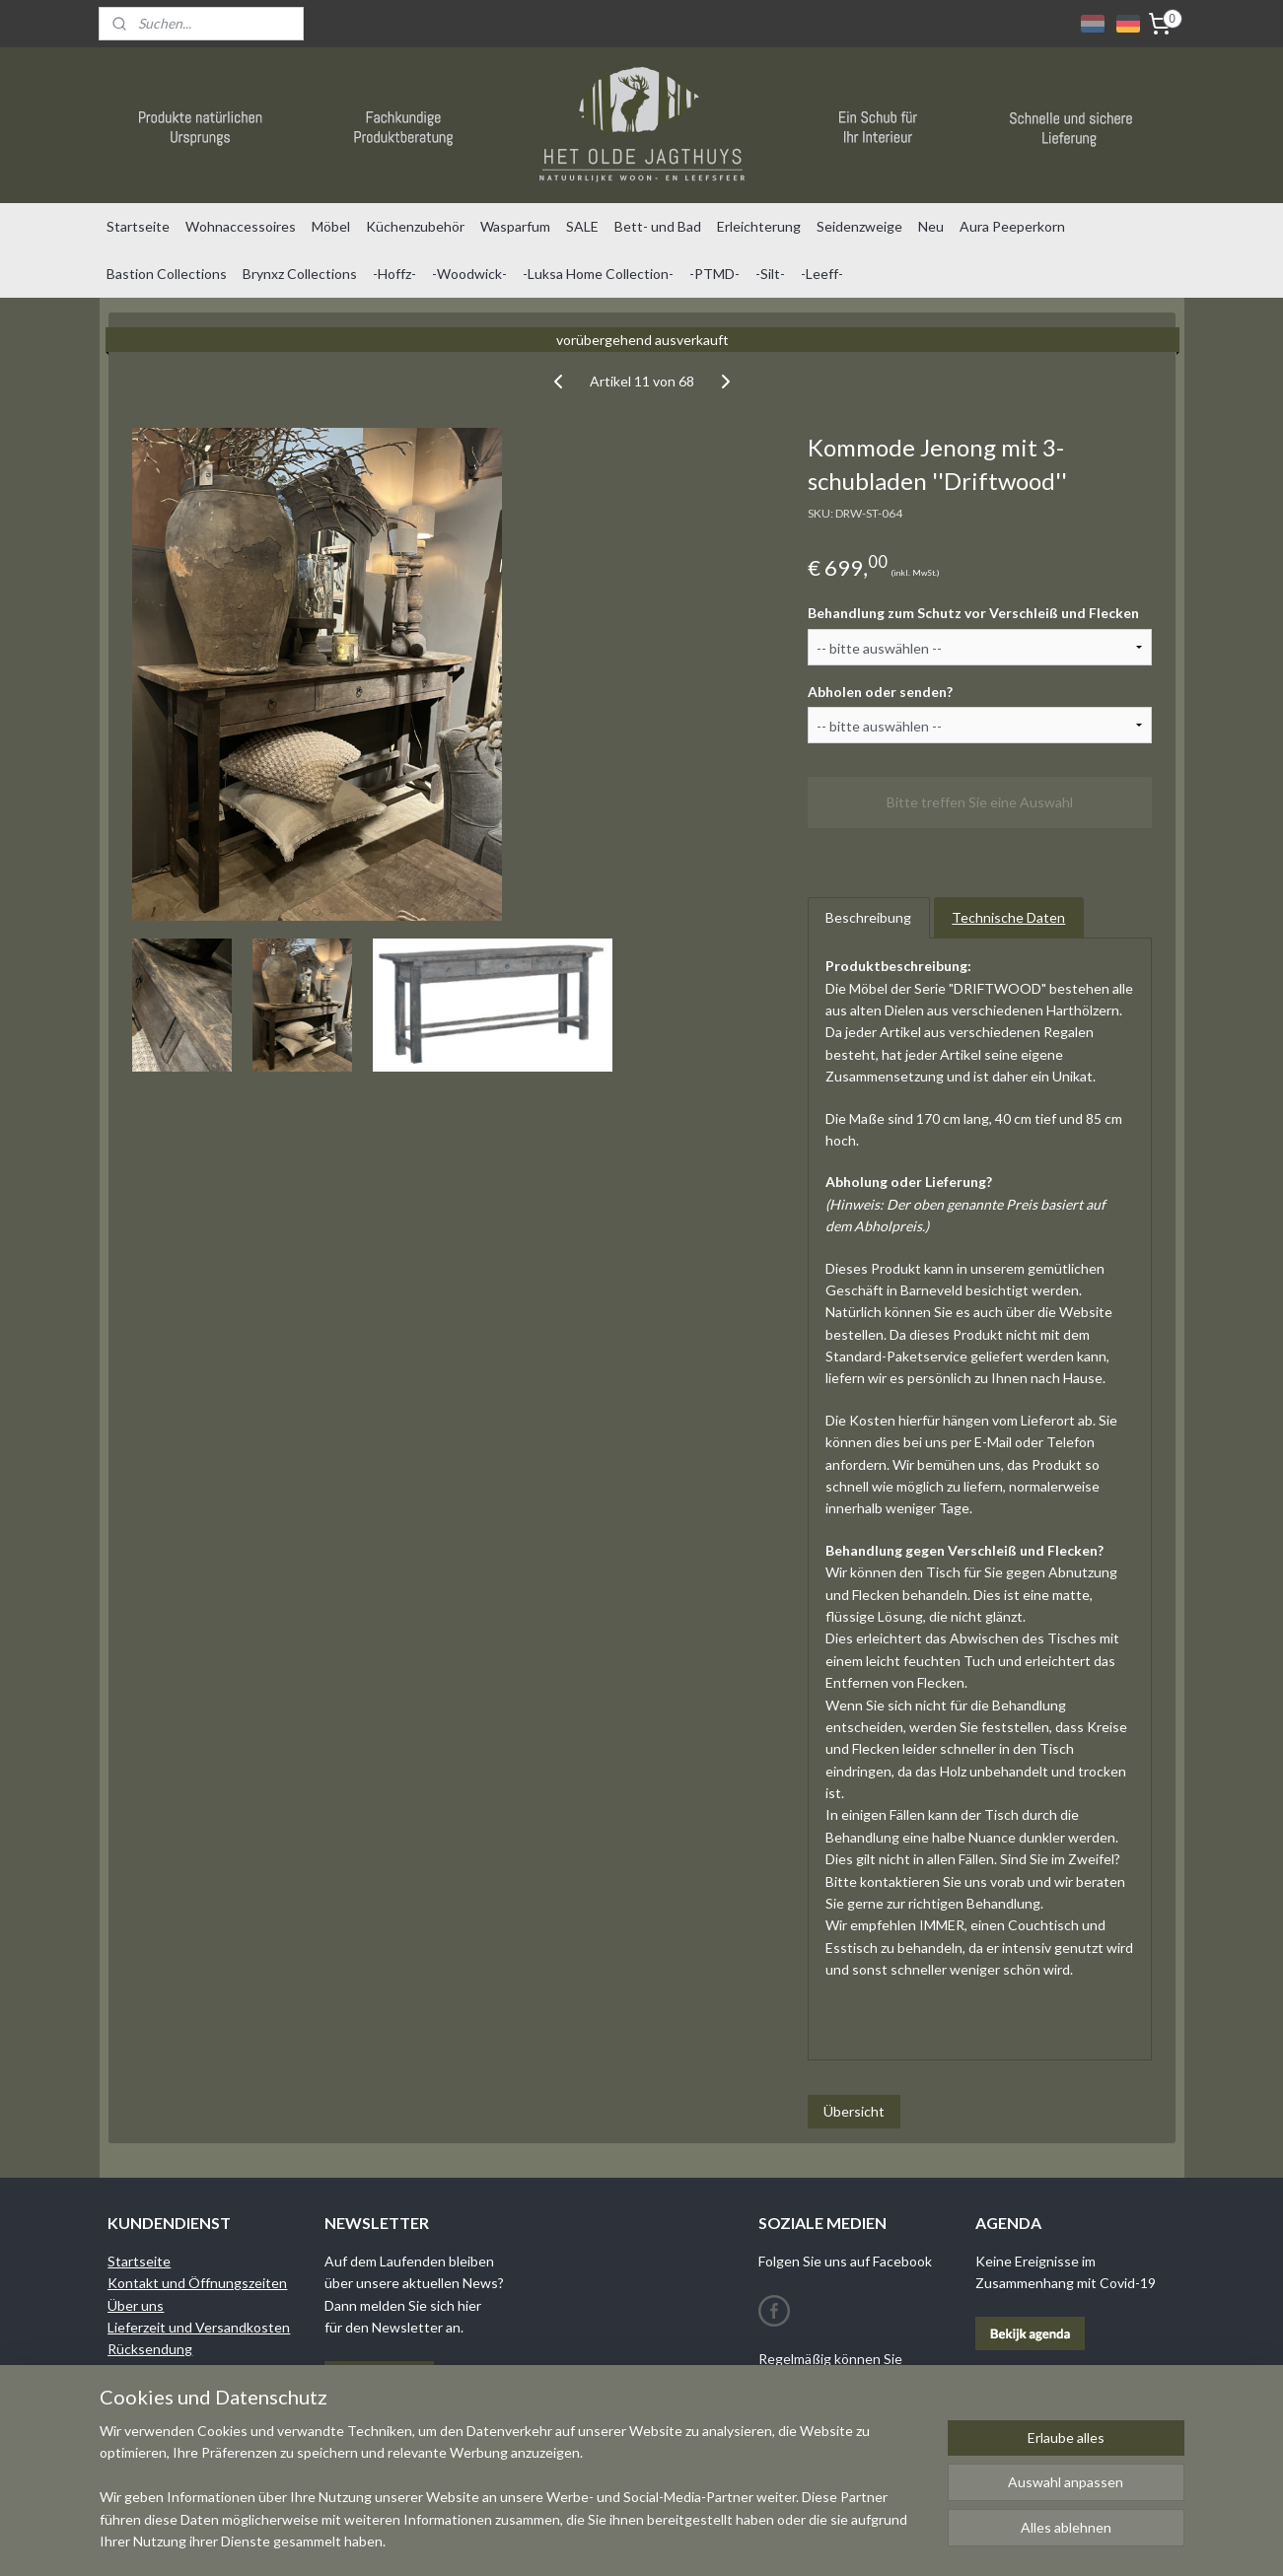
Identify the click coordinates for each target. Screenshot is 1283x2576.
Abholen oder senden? (879, 690)
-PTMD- (714, 273)
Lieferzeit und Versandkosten (198, 2327)
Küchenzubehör (415, 226)
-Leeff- (822, 273)
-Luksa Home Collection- (598, 273)
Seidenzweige (859, 226)
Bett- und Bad (657, 226)
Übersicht (853, 2111)
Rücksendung (149, 2348)
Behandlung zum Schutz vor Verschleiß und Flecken (972, 612)
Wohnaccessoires (240, 226)
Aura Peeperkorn (1012, 226)
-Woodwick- (469, 273)
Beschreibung (868, 917)
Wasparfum (515, 226)
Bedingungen (148, 2371)
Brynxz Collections (300, 273)
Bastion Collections (167, 273)
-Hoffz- (394, 273)
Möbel (331, 226)
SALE (582, 226)
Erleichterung (759, 226)
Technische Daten (1008, 917)
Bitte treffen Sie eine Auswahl (980, 802)
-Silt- (770, 273)
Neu (931, 226)
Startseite (138, 226)
